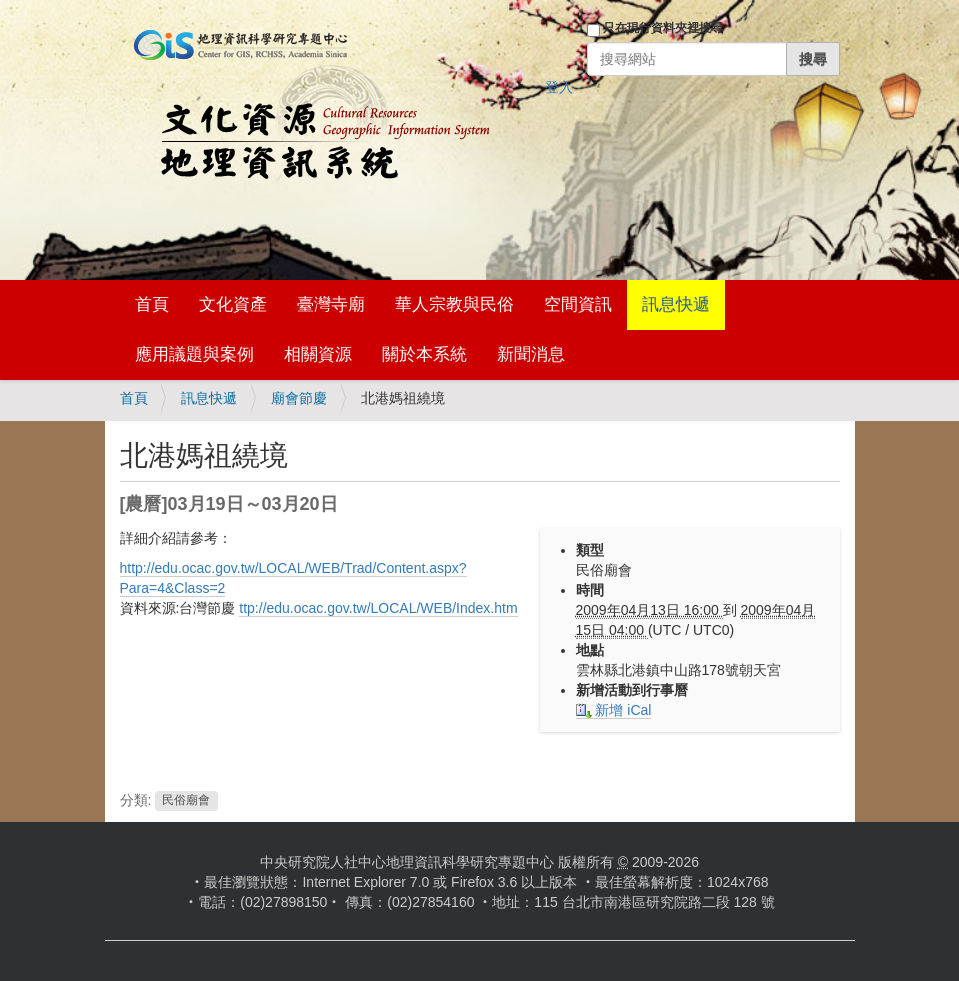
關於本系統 (424, 354)
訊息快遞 (676, 304)
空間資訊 (578, 304)
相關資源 (318, 354)
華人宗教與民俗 (454, 304)
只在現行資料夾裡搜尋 (663, 28)
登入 (559, 87)
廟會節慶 (299, 398)
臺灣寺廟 (331, 304)
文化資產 (233, 304)
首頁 (152, 304)
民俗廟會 (186, 801)
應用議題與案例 (194, 354)
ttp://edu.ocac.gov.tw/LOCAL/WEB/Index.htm (378, 608)
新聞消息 (531, 354)
